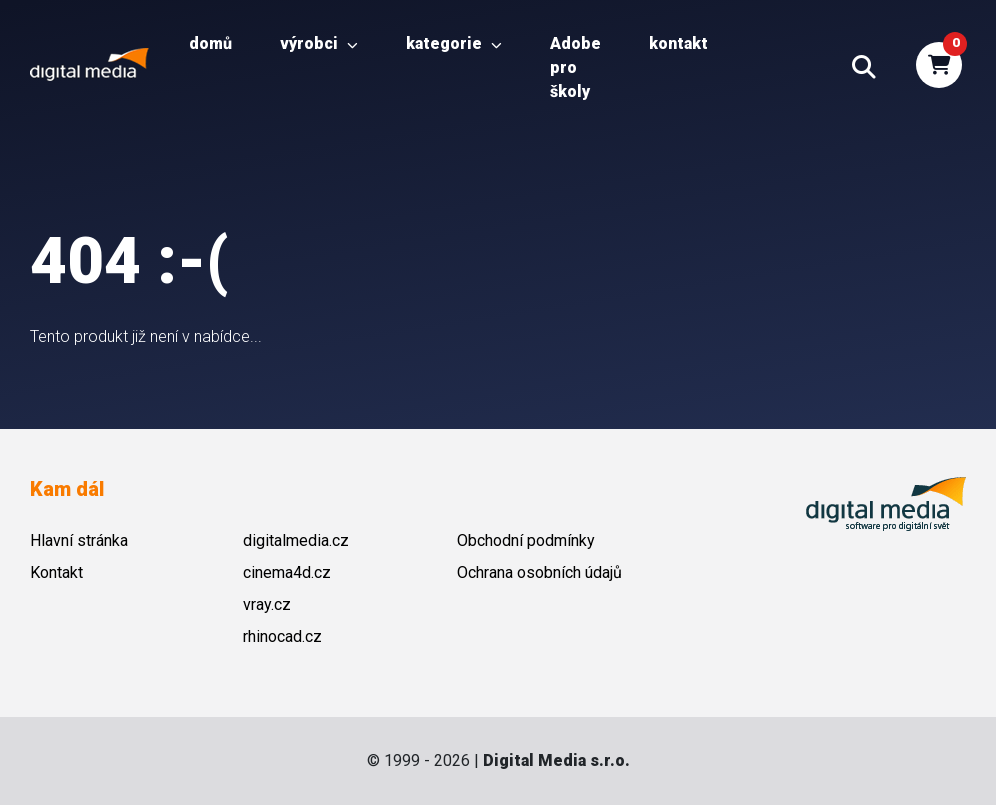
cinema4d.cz (287, 572)
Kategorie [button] (454, 43)
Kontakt (678, 43)
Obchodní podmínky (526, 540)
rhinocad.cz (282, 636)
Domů (210, 43)
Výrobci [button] (319, 43)
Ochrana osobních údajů (539, 572)
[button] (864, 68)
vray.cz (267, 604)
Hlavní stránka (79, 540)
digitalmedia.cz (296, 540)
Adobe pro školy (575, 67)
